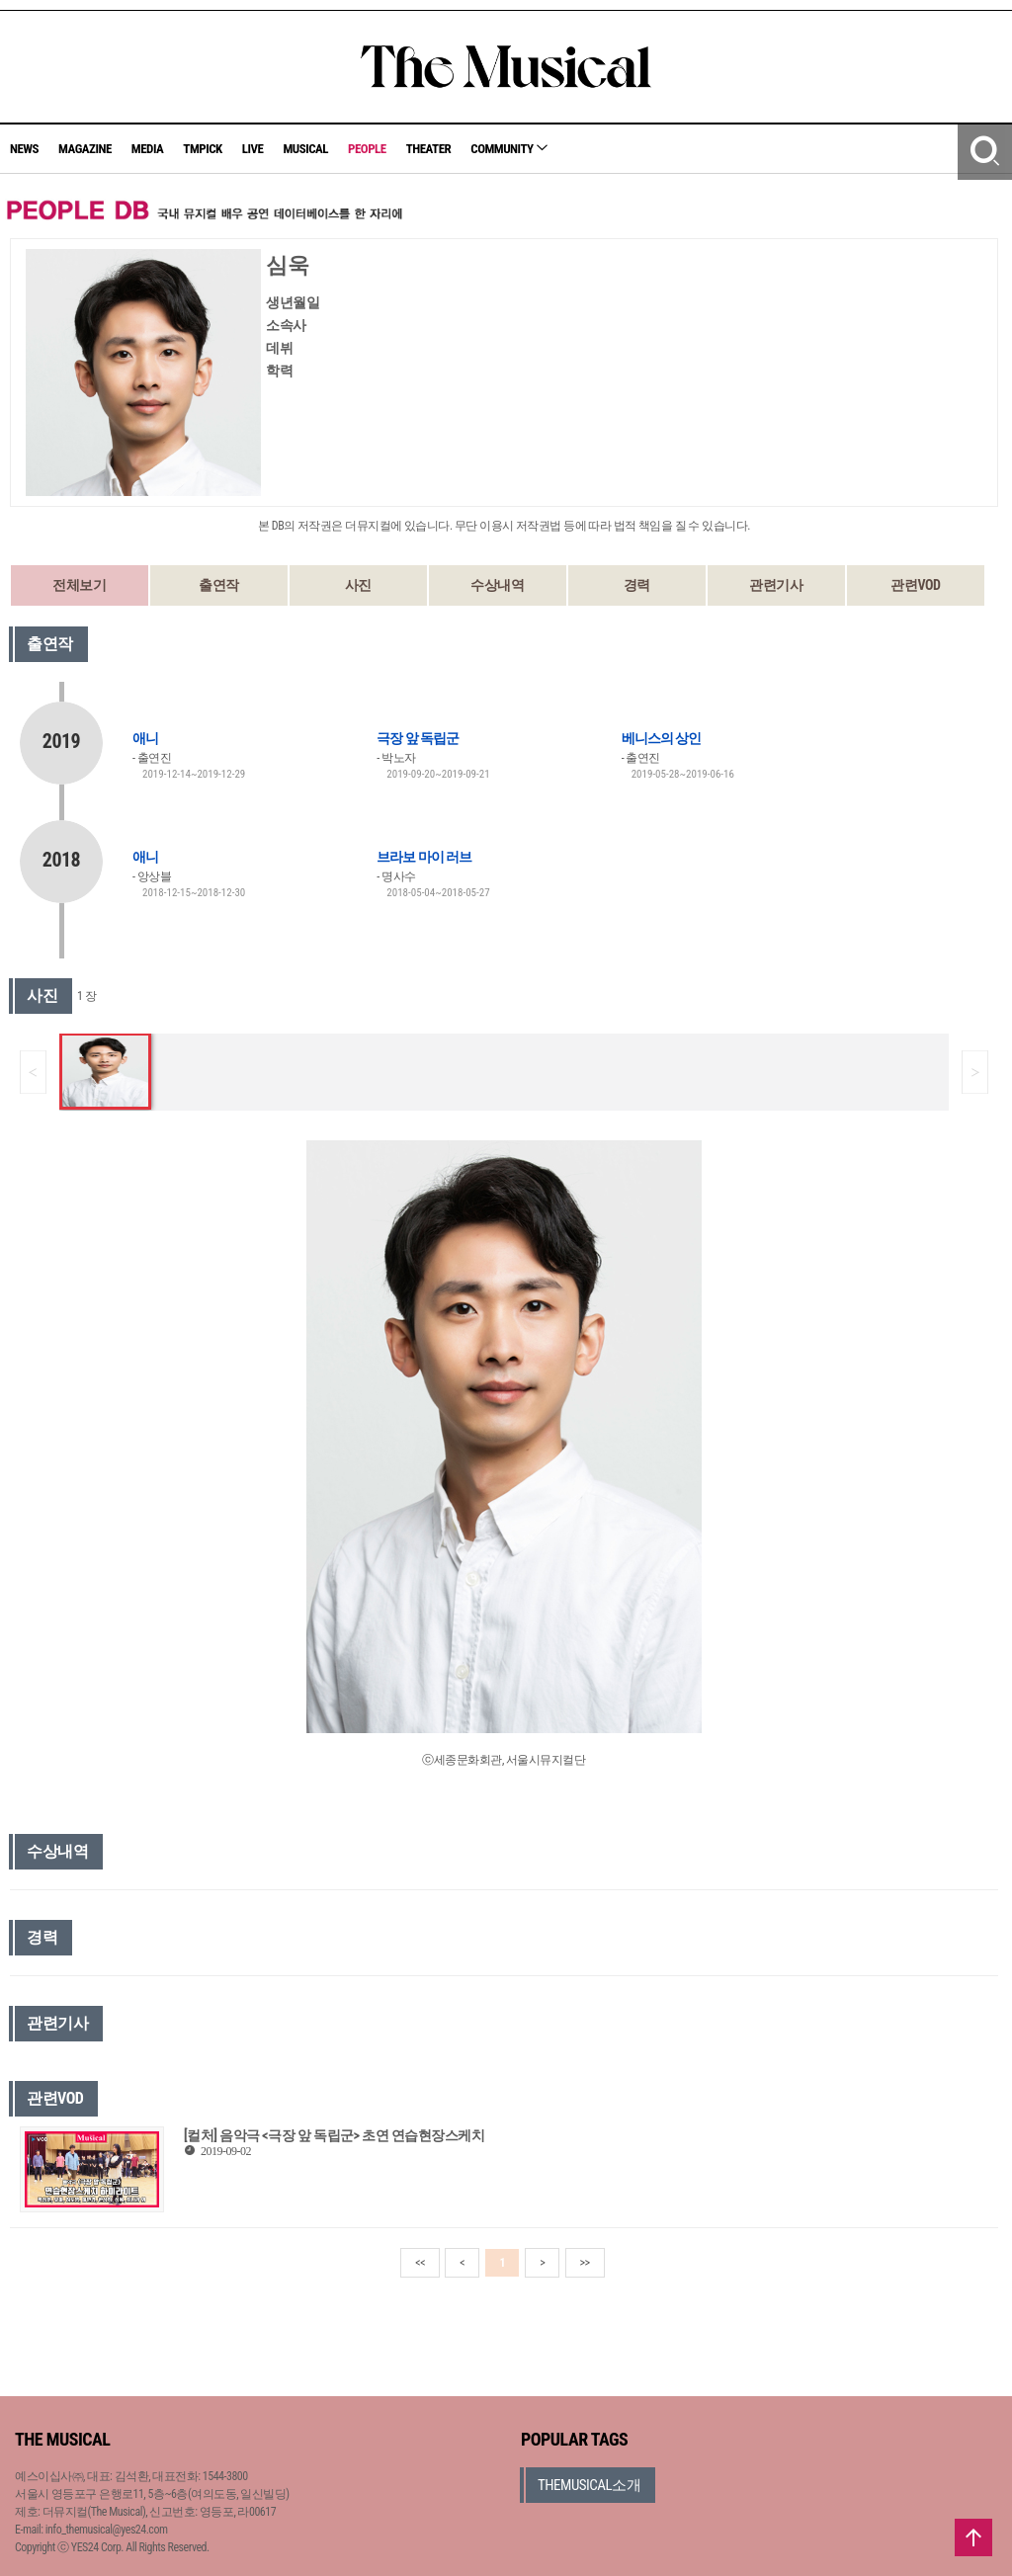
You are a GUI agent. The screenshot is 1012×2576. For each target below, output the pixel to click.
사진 (358, 585)
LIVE (253, 148)
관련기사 (775, 585)
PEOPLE (367, 148)
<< (420, 2263)
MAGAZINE (85, 148)
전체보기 (79, 585)
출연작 (219, 585)
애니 (145, 738)
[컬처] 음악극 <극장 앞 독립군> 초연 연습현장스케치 (334, 2135)
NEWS (24, 148)
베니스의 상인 (661, 738)
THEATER (429, 148)
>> (585, 2263)
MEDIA (147, 148)
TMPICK (202, 148)
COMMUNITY (509, 148)
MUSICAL (305, 148)
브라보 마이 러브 (423, 857)
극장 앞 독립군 (417, 738)
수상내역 (497, 585)
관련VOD (915, 585)
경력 (637, 585)
